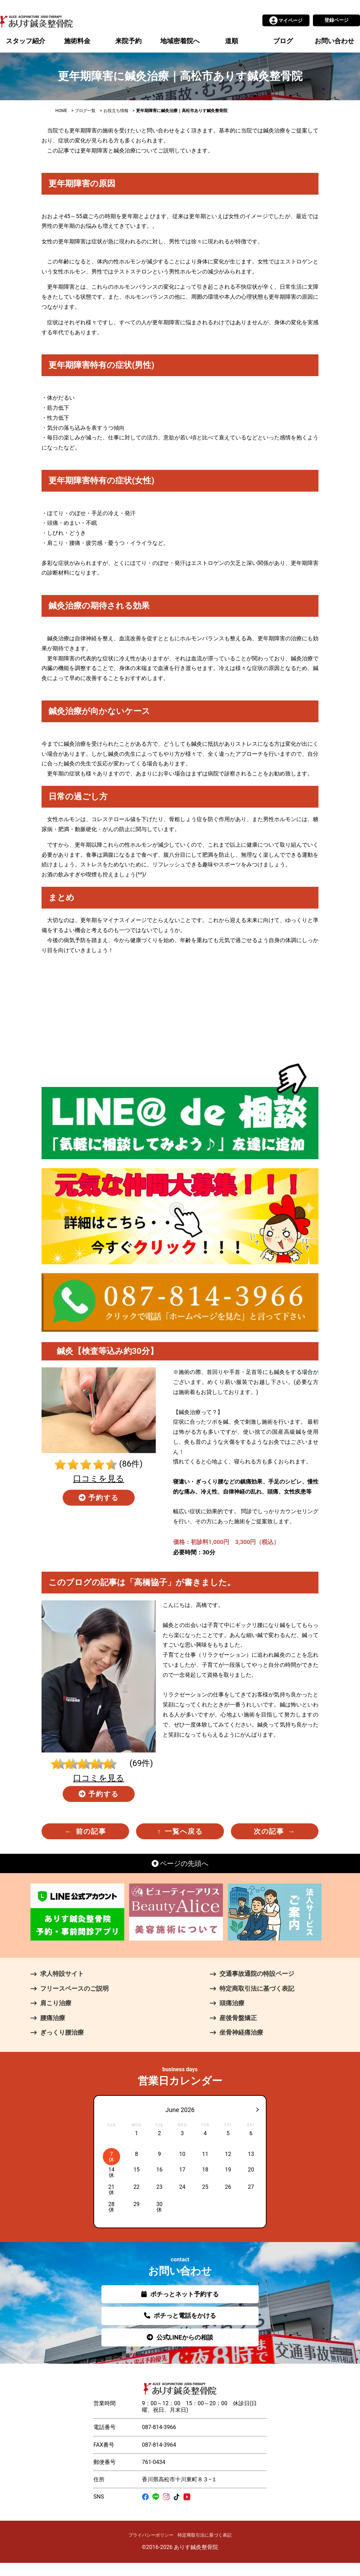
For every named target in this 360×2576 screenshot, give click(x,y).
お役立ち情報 (116, 110)
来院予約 (128, 41)
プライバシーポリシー (150, 2535)
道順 (231, 41)
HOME (61, 110)
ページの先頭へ (180, 1863)
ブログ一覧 (85, 110)
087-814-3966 (159, 2427)
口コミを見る (98, 1479)
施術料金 (77, 41)
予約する (99, 1498)
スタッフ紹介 (25, 41)
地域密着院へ (180, 41)
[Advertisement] (180, 1009)
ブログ (283, 41)
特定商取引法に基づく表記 (205, 2535)
